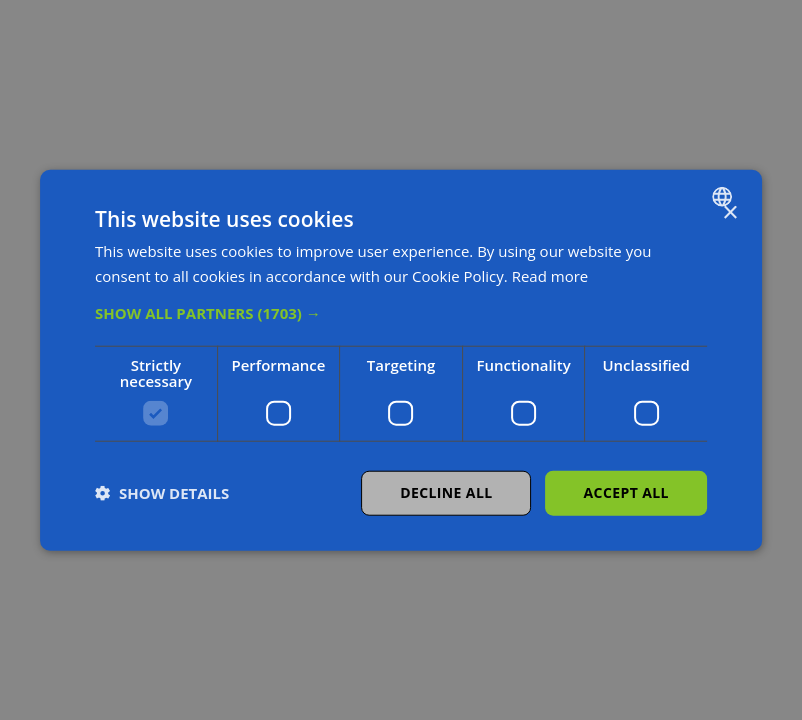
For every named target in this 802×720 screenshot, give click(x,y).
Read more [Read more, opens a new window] (550, 276)
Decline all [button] (446, 492)
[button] (401, 313)
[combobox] (724, 197)
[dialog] (401, 360)
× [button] (729, 213)
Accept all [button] (626, 492)
